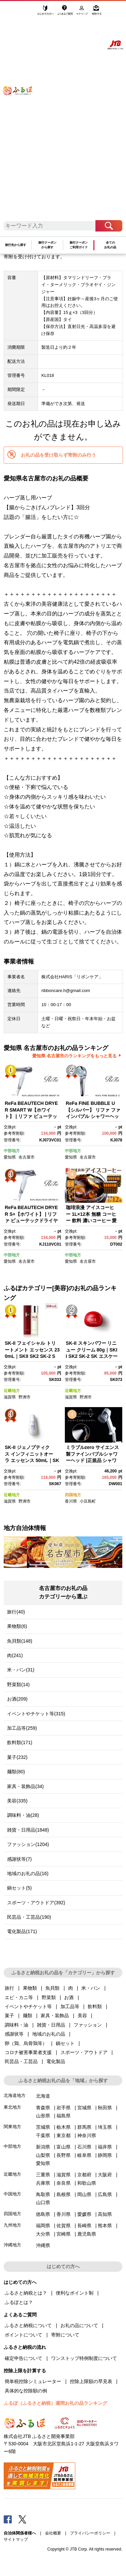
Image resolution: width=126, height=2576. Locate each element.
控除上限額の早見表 (91, 2381)
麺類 (27, 2015)
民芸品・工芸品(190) (29, 1917)
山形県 (43, 2115)
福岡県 (43, 2225)
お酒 (69, 1997)
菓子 (9, 2015)
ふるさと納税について (28, 2325)
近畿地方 (12, 1390)
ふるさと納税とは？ (26, 2293)
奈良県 (63, 2183)
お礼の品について (79, 2325)
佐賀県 (63, 2225)
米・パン (90, 1988)
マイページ (82, 12)
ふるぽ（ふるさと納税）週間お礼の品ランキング (55, 2403)
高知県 (105, 2214)
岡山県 (84, 2194)
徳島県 (43, 2214)
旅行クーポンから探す (47, 245)
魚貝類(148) (19, 1641)
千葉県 (43, 2135)
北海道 (43, 2096)
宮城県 (84, 2107)
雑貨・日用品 (51, 2025)
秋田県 (105, 2107)
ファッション (88, 2025)
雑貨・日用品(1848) (28, 1830)
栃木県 (63, 2127)
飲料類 (95, 2006)
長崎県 (84, 2225)
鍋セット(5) (19, 1888)
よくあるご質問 (66, 12)
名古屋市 (26, 1157)
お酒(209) (17, 1699)
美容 (82, 2015)
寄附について (65, 2334)
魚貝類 (52, 1988)
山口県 (43, 2202)
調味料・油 (16, 2025)
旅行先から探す (15, 245)
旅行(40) (16, 1611)
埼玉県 (105, 2127)
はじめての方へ (45, 12)
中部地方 (12, 1150)
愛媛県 (84, 2214)
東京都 (63, 2135)
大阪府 (105, 2174)
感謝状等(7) (19, 1859)
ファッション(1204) (28, 1844)
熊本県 (105, 2225)
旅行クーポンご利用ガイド (79, 245)
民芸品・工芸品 (21, 2061)
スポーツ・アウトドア (84, 2052)
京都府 (84, 2174)
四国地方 (73, 1495)
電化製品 (55, 2061)
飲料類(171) (19, 1742)
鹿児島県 (86, 2234)
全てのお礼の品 (110, 245)
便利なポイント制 (74, 2293)
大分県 (43, 2234)
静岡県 (105, 2155)
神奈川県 (86, 2135)
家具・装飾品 (55, 2015)
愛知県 (10, 1157)
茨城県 (43, 2127)
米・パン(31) (20, 1669)
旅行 (9, 1988)
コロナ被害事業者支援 (28, 2052)
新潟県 (43, 2147)
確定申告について (23, 2358)
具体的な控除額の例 (26, 2390)
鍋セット (65, 2043)
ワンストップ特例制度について (84, 2358)
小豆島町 (88, 1501)
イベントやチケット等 (28, 2006)
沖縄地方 (12, 2244)
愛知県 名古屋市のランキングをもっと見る (74, 1055)
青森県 (43, 2107)
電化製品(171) (22, 1931)
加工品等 (69, 2006)
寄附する (96, 12)
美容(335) (17, 1800)
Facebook (8, 2519)
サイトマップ (16, 2539)
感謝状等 (14, 2034)
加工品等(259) (22, 1728)
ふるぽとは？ (19, 2302)
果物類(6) (17, 1626)
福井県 (105, 2147)
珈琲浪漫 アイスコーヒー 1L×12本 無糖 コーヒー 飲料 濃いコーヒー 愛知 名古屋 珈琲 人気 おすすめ (92, 1220)
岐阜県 (84, 2155)
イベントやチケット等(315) (36, 1713)
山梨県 (43, 2155)
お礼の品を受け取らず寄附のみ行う (58, 455)
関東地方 (12, 2126)
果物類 (30, 1988)
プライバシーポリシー (90, 2533)
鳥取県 (43, 2194)
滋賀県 (10, 1397)
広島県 (105, 2194)
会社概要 (53, 2533)
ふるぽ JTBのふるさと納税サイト (22, 114)
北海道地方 (15, 2095)
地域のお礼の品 (48, 2034)
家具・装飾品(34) (25, 1786)
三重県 (43, 2174)
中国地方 (12, 2193)
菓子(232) (17, 1757)
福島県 (63, 2115)
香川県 (71, 1501)
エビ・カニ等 (19, 1997)
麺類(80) (16, 1771)
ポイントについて (23, 2334)
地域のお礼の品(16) (27, 1873)
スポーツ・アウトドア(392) (36, 1902)
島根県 (63, 2194)
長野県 (63, 2155)
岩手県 (63, 2107)
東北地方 (12, 2107)
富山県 (63, 2147)
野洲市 (24, 1397)
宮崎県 (63, 2234)
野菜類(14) (18, 1684)
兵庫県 (43, 2183)
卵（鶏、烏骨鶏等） (26, 2043)
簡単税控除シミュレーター (33, 2381)
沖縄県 (43, 2245)
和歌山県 (86, 2183)
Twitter (22, 2519)
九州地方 (12, 2225)
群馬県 (84, 2127)
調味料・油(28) (23, 1815)
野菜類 (49, 1997)
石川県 (84, 2147)
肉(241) (15, 1655)
